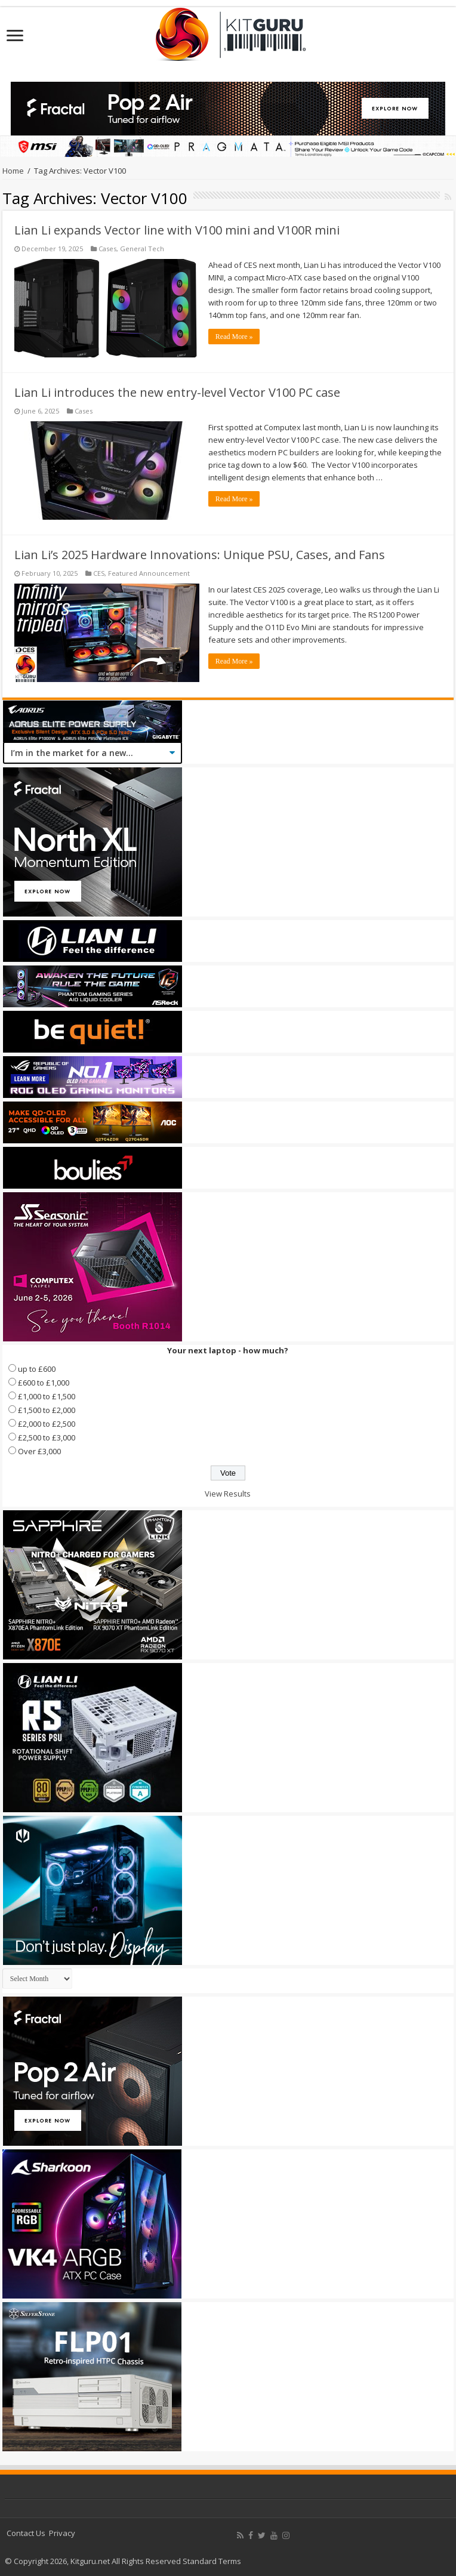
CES (98, 573)
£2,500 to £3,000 (46, 1437)
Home (13, 170)
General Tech (142, 248)
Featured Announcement (149, 573)
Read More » (234, 336)
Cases (107, 248)
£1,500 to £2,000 (46, 1410)
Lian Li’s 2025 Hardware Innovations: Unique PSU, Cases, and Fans (199, 555)
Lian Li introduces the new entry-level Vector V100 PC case (177, 392)
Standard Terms (212, 2561)
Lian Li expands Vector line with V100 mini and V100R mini (177, 230)
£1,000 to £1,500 (46, 1396)
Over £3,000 (39, 1451)
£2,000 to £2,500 (46, 1423)
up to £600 (37, 1368)
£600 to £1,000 (43, 1382)
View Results (228, 1493)
